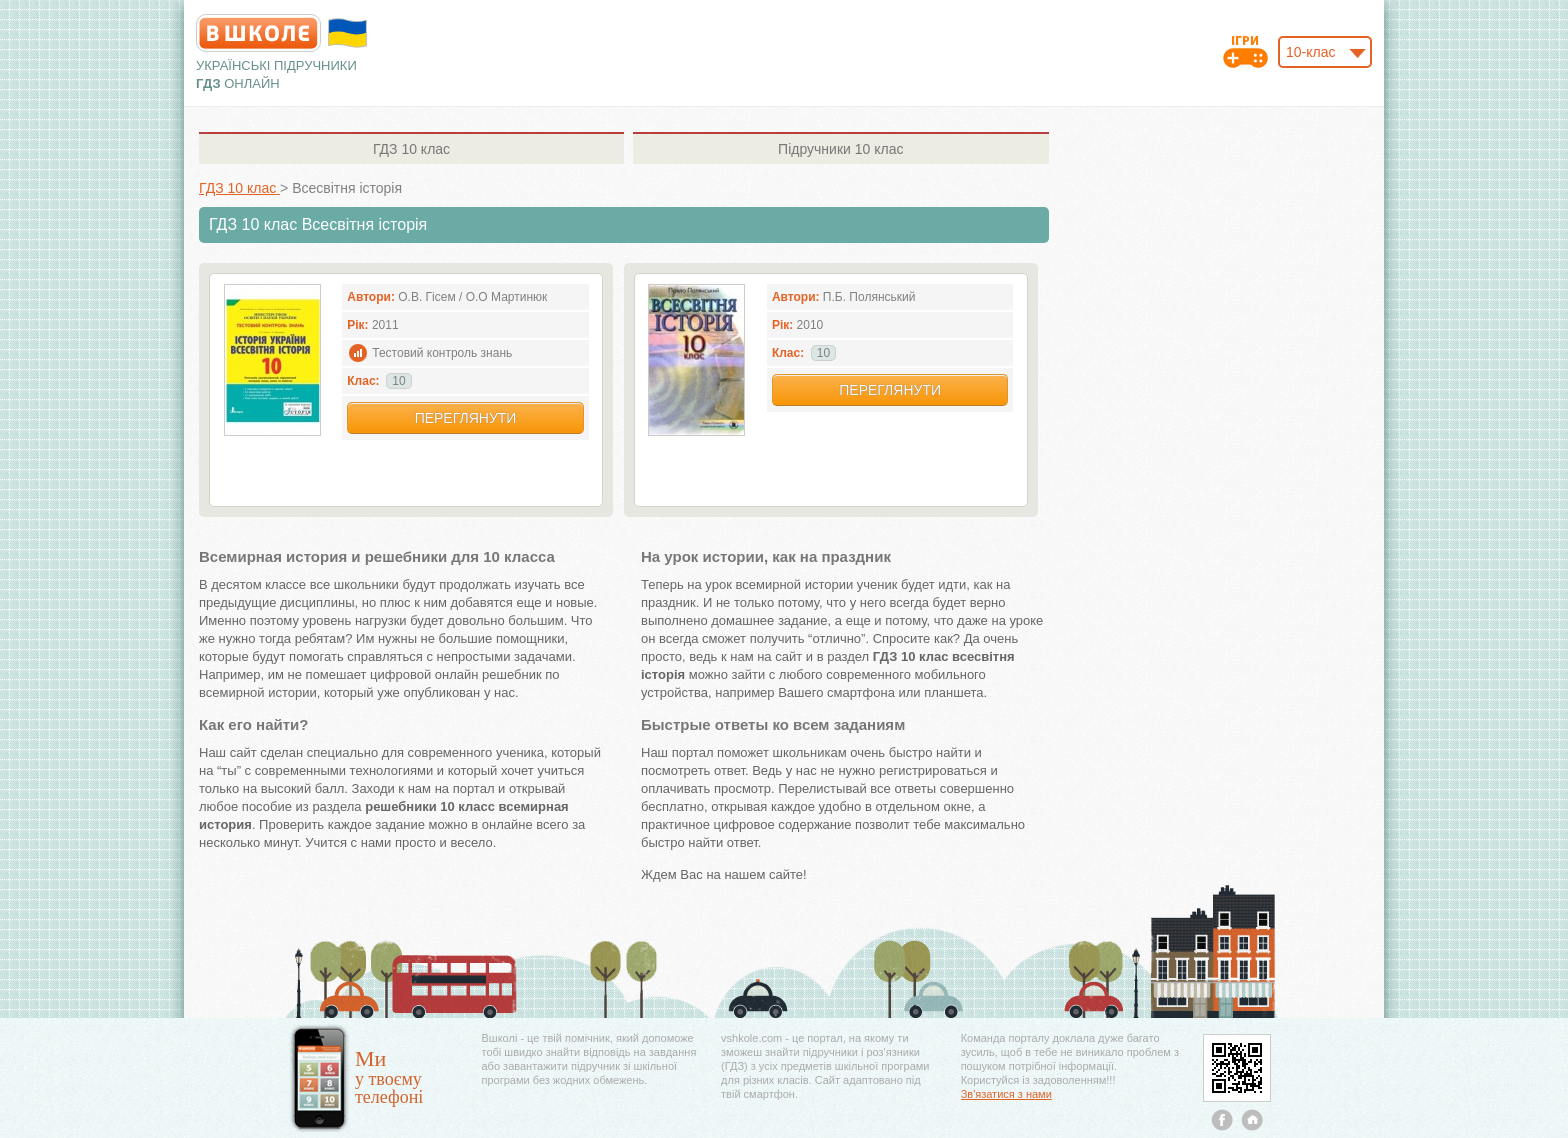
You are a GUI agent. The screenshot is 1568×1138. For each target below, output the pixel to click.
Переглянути (466, 418)
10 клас (411, 149)
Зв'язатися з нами (1006, 1094)
